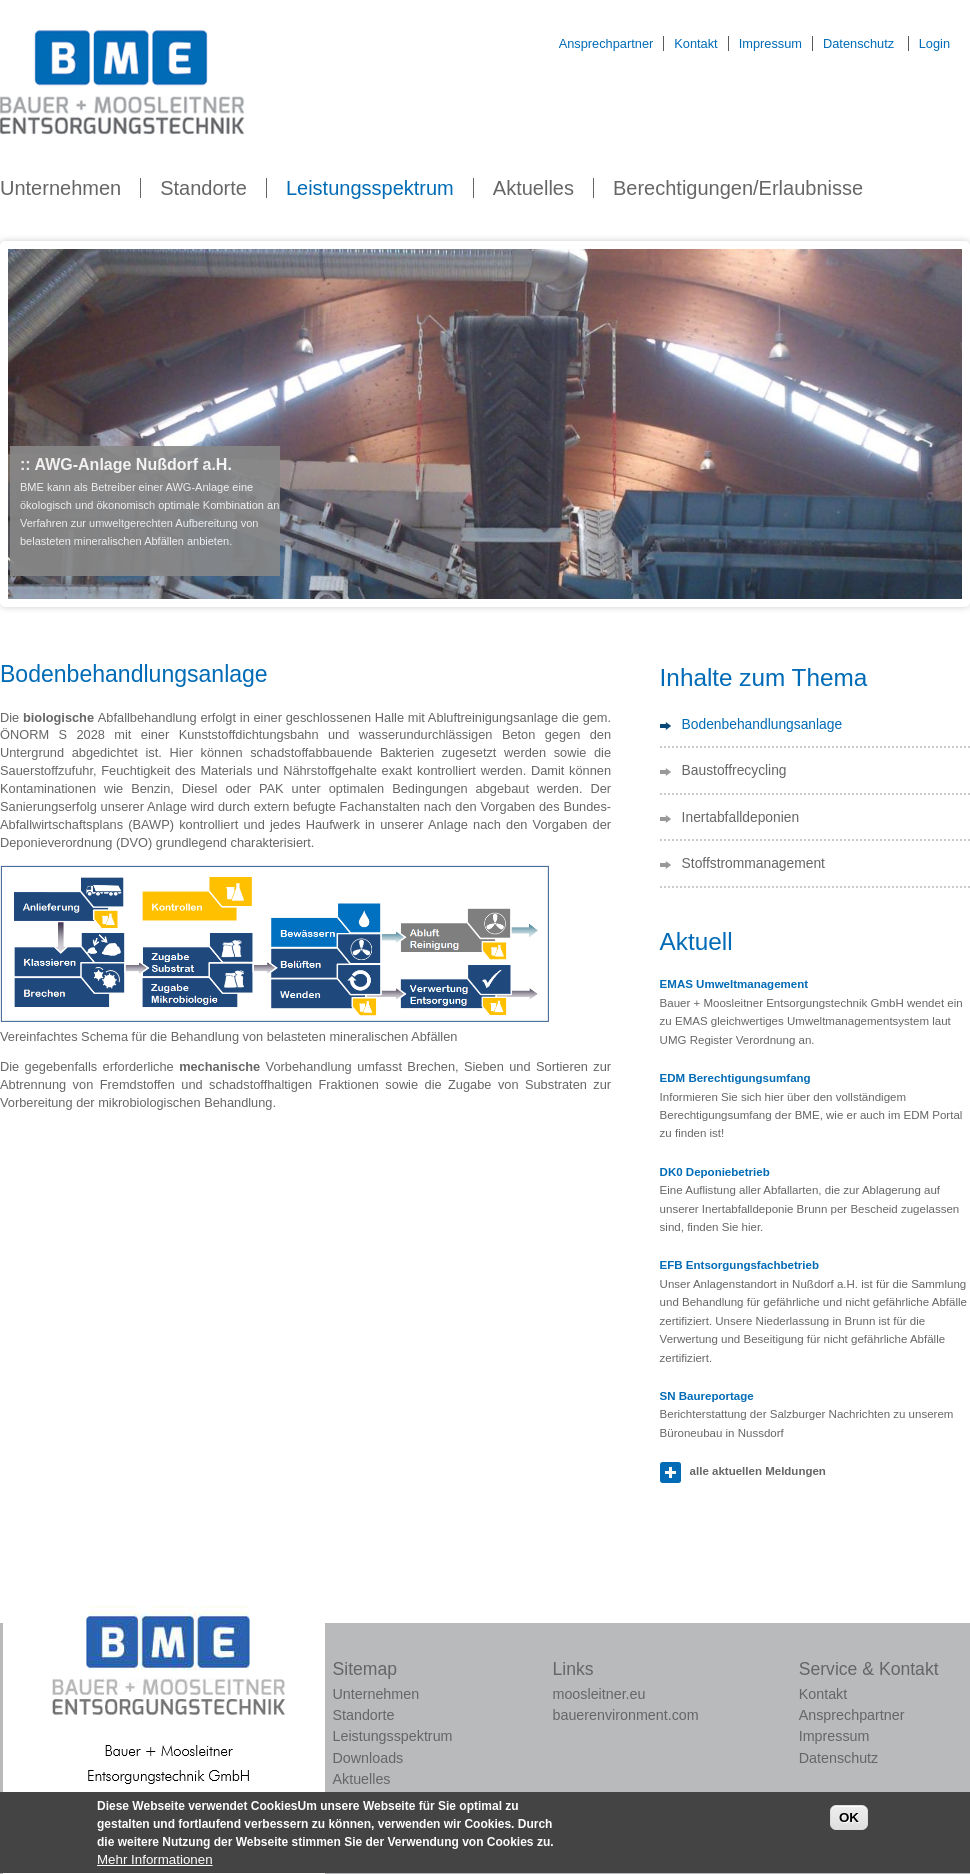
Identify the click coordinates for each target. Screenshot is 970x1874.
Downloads (368, 1758)
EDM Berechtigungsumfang (735, 1078)
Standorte (203, 188)
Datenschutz (858, 43)
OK (849, 1826)
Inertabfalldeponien (741, 817)
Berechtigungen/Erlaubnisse (738, 188)
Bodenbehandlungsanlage (762, 724)
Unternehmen (60, 188)
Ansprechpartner (606, 43)
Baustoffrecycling (734, 770)
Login (934, 43)
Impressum (770, 43)
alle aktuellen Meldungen (758, 1471)
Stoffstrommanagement (753, 863)
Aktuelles (533, 188)
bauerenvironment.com (626, 1715)
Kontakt (695, 43)
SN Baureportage (707, 1396)
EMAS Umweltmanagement (734, 984)
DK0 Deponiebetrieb (715, 1172)
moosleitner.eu (599, 1694)
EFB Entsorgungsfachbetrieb (739, 1265)
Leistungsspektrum (370, 188)
